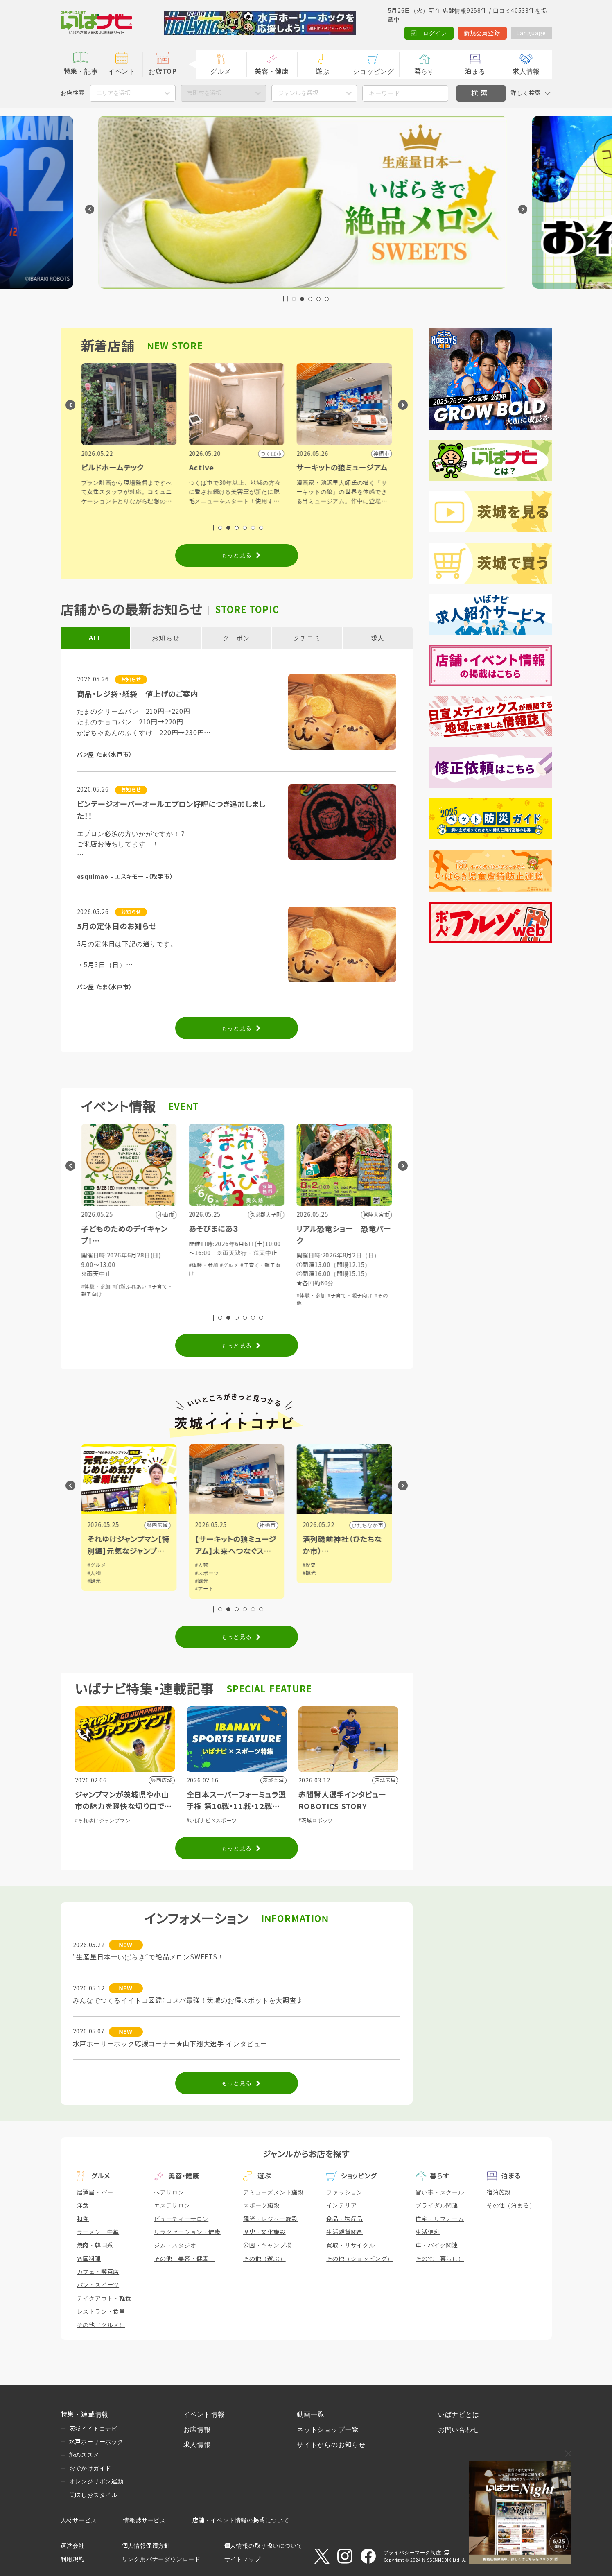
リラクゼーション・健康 (187, 2232)
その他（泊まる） (511, 2205)
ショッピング (373, 71)
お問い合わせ (458, 2429)
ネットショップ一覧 (328, 2429)
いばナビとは (458, 2414)
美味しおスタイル (93, 2495)
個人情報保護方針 (146, 2545)
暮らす (424, 71)
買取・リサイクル (350, 2245)
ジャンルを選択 (298, 93)
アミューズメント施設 (273, 2192)
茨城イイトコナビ (93, 2428)
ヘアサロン (169, 2192)
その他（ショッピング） (359, 2258)
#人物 (201, 1573)
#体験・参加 (96, 1286)
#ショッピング (129, 1286)
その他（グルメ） (101, 2325)
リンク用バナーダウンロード (161, 2559)
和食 (83, 2219)
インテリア (341, 2205)
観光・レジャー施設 (270, 2219)
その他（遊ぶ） (264, 2258)
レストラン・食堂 (101, 2311)
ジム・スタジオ (175, 2245)
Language (531, 33)
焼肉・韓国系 (95, 2245)
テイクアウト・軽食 (104, 2298)
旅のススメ (84, 2455)
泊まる (475, 71)
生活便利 (428, 2232)
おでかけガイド (90, 2468)
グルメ (220, 71)
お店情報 (197, 2429)
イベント (121, 71)
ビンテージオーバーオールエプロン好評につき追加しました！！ (171, 811)
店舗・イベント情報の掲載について (240, 2520)
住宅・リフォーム (440, 2219)
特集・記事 (81, 71)
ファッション (344, 2192)
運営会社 (73, 2545)
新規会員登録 (482, 33)
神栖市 (375, 1525)
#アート (312, 1589)
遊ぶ (323, 71)
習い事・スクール (440, 2192)
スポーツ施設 (261, 2205)
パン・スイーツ (98, 2285)
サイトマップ (242, 2559)
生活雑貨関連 (344, 2232)
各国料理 (89, 2258)
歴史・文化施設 (264, 2232)
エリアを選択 (113, 93)
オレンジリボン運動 (96, 2481)
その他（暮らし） (440, 2258)
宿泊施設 (499, 2192)
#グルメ (158, 1286)
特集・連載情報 (85, 2414)
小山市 (160, 1525)
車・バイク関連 (437, 2245)
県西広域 (265, 1525)
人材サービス (79, 2520)
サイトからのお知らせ (331, 2444)
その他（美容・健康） (184, 2258)
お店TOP (163, 71)
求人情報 (526, 71)
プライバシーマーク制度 (412, 2553)
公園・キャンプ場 (267, 2245)
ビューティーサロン (181, 2219)
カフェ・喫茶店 (98, 2271)
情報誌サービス (144, 2520)
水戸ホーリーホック (96, 2441)
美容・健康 (272, 71)
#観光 (201, 1581)
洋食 (83, 2205)
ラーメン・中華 (98, 2232)
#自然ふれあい (237, 1286)
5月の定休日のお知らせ (116, 927)
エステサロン (172, 2205)
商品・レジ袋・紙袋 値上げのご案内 (137, 694)
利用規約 (73, 2559)
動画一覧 (310, 2414)
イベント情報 (204, 2414)
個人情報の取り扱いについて (263, 2545)
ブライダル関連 (437, 2205)
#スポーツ (315, 1573)
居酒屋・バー (95, 2192)
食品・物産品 (344, 2219)
